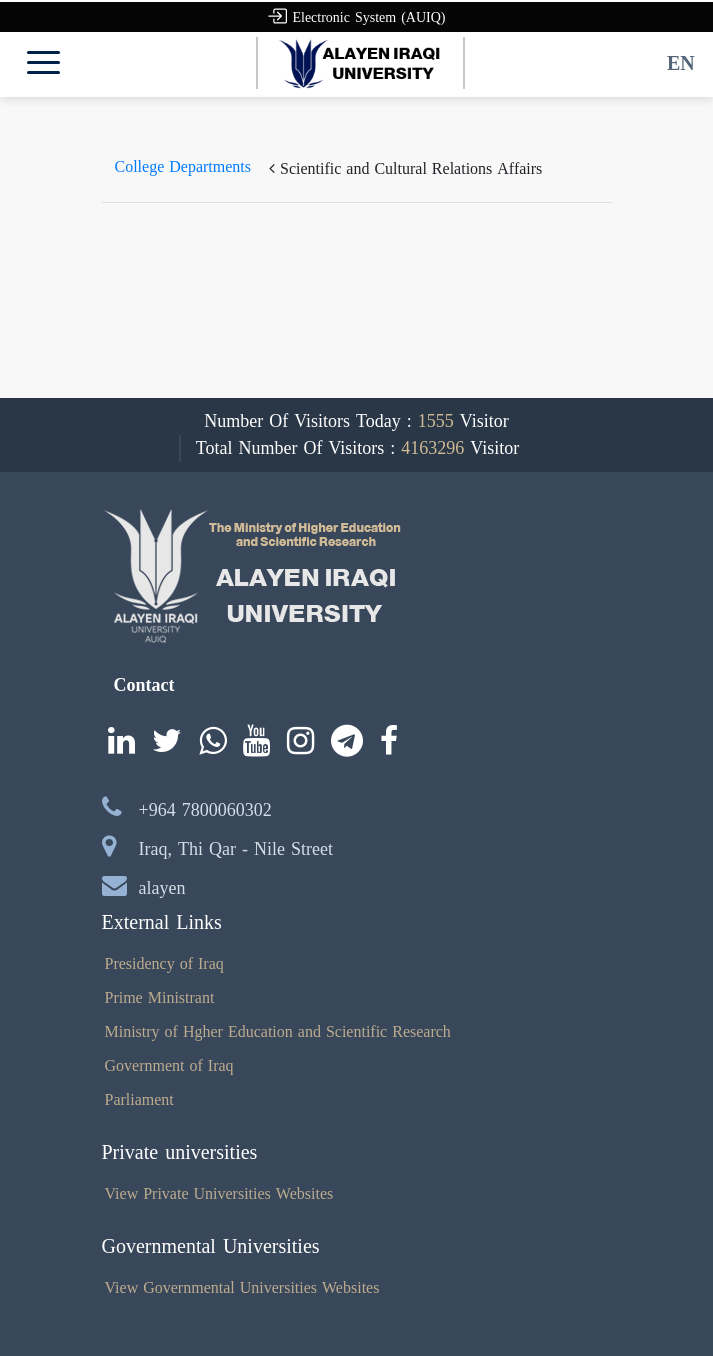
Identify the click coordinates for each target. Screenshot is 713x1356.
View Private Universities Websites (219, 1193)
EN (681, 63)
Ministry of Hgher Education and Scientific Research (278, 1031)
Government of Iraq (169, 1065)
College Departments (183, 166)
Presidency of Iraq (164, 963)
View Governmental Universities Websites (242, 1287)
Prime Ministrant (160, 997)
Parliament (139, 1099)
